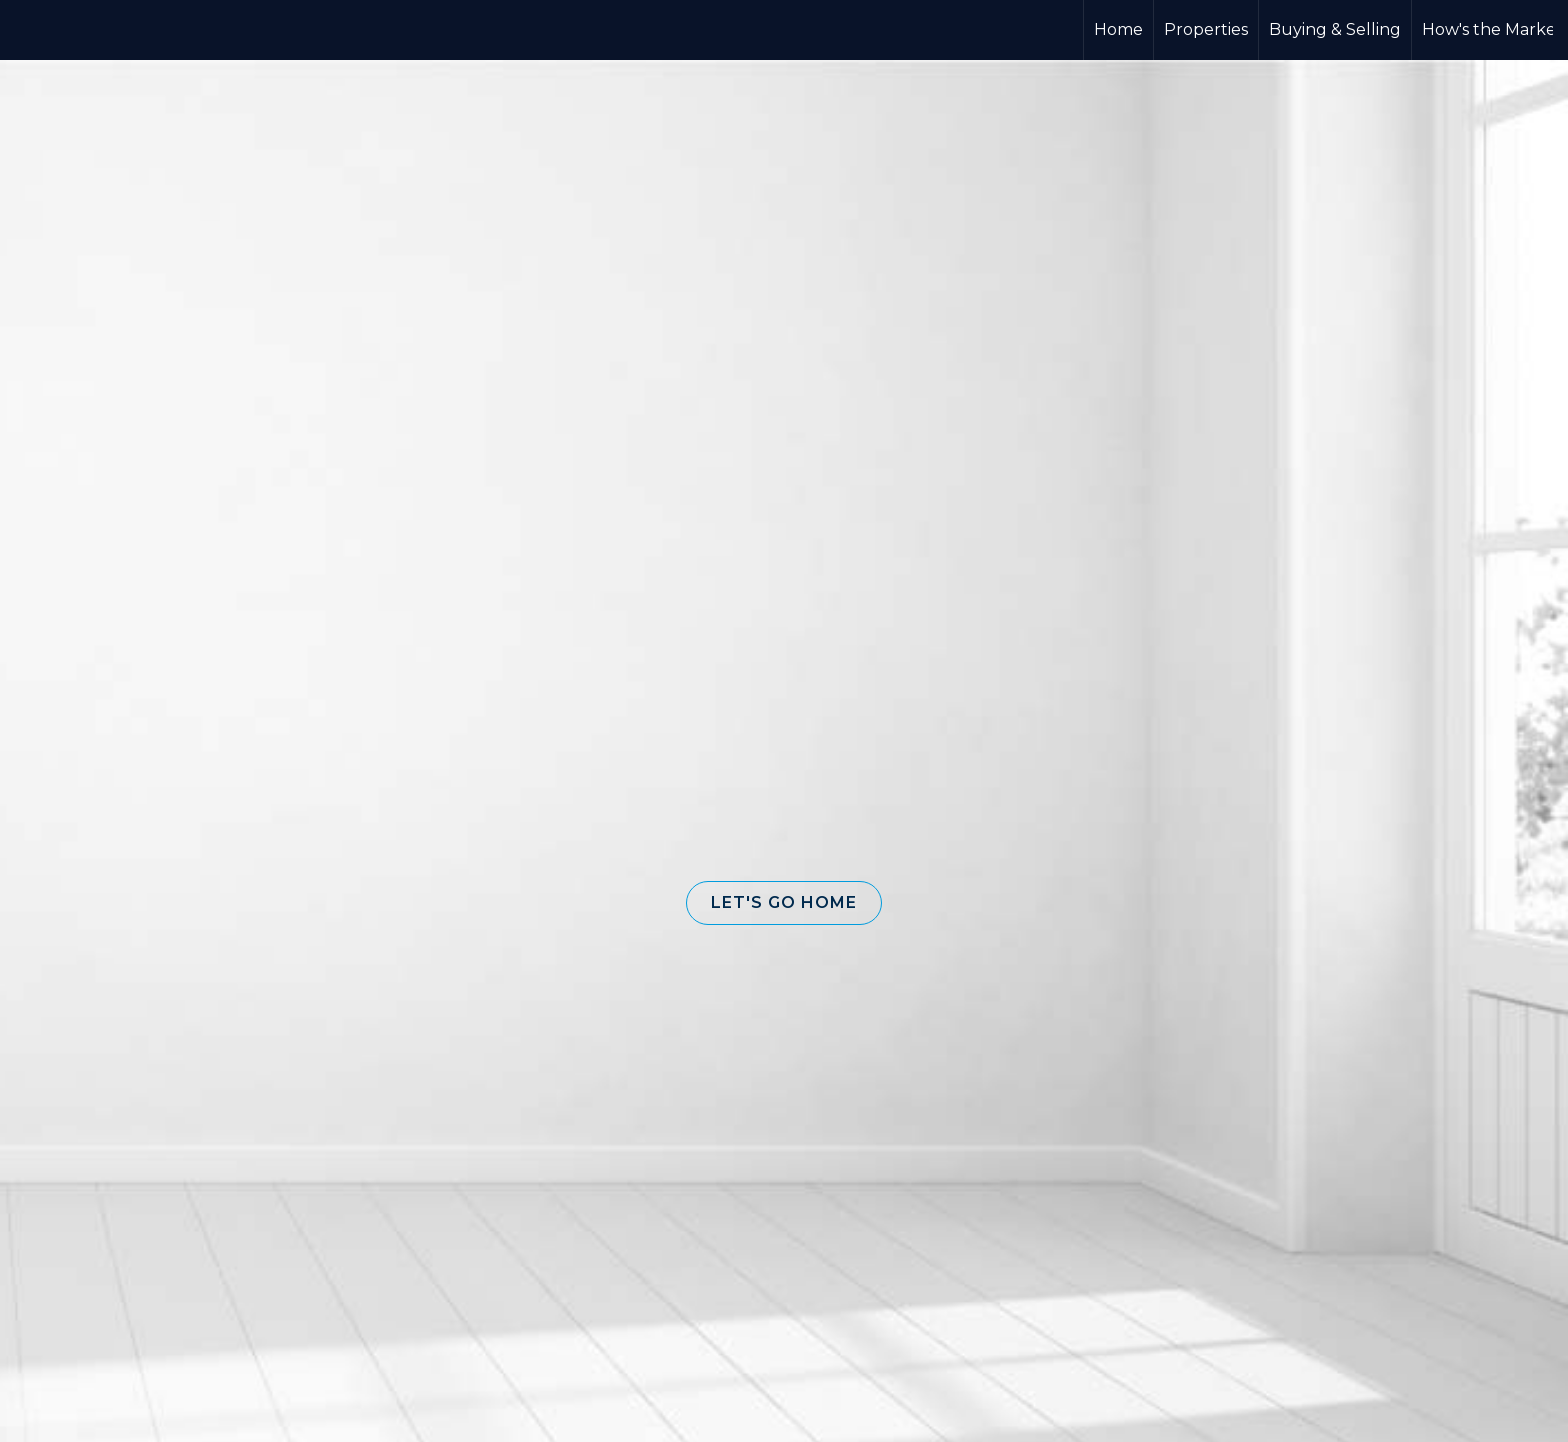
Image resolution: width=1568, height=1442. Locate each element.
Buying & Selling (1335, 29)
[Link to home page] (784, 30)
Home (1118, 29)
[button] (784, 903)
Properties (1206, 29)
